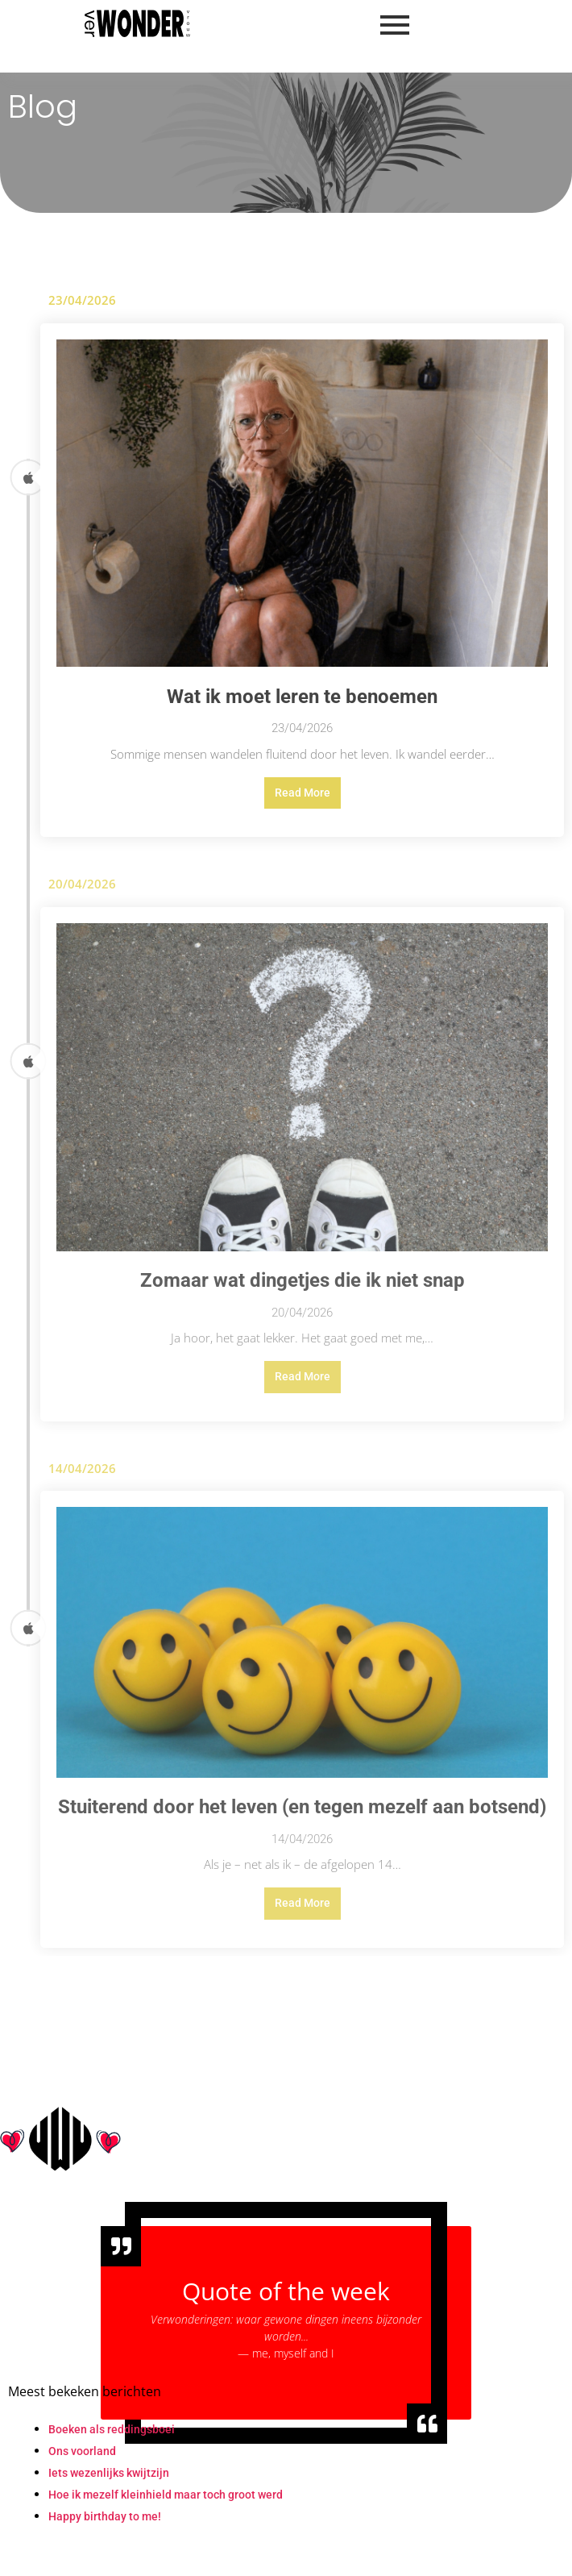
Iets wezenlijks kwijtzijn (108, 2472)
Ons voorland (82, 2451)
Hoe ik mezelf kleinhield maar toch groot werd (165, 2494)
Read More (302, 792)
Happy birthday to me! (104, 2516)
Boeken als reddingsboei (111, 2429)
